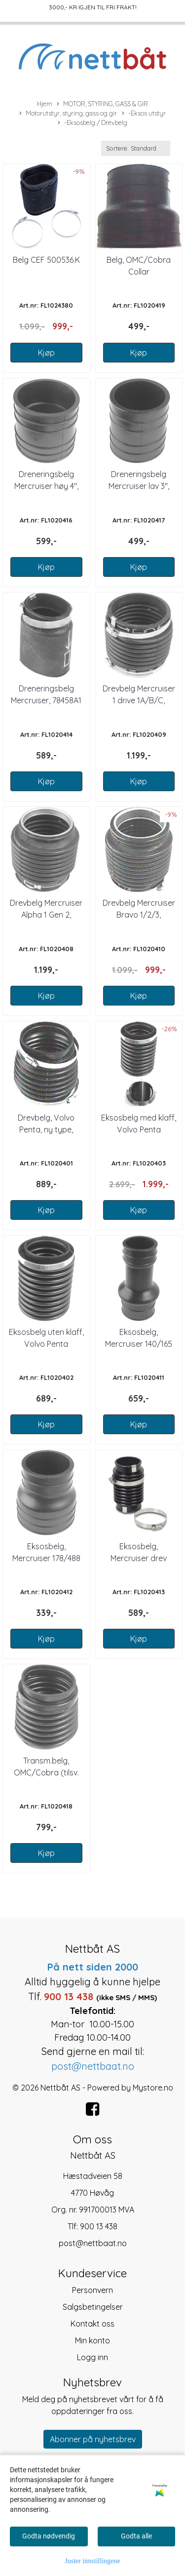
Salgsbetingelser (93, 2307)
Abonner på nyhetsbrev (93, 2439)
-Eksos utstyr (144, 113)
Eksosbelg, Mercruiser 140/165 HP (138, 1344)
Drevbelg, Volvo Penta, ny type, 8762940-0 (46, 1129)
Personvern (92, 2290)
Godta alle (136, 2536)
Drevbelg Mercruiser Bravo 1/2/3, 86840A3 (139, 914)
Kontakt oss (92, 2324)
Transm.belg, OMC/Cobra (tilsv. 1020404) (46, 1772)
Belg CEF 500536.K (46, 260)
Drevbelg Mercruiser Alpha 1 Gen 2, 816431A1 (46, 914)
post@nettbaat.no (93, 2243)
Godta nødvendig (48, 2536)
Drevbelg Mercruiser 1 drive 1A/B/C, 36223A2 (139, 700)
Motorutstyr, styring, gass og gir (68, 113)
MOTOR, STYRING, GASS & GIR (102, 104)
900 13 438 (98, 2226)
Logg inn (92, 2357)
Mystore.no (153, 2088)
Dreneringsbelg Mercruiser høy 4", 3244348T (46, 486)
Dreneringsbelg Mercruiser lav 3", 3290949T (139, 486)
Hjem (44, 104)
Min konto (92, 2340)
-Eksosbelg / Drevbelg (92, 123)
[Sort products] (135, 148)
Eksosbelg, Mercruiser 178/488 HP (46, 1558)
